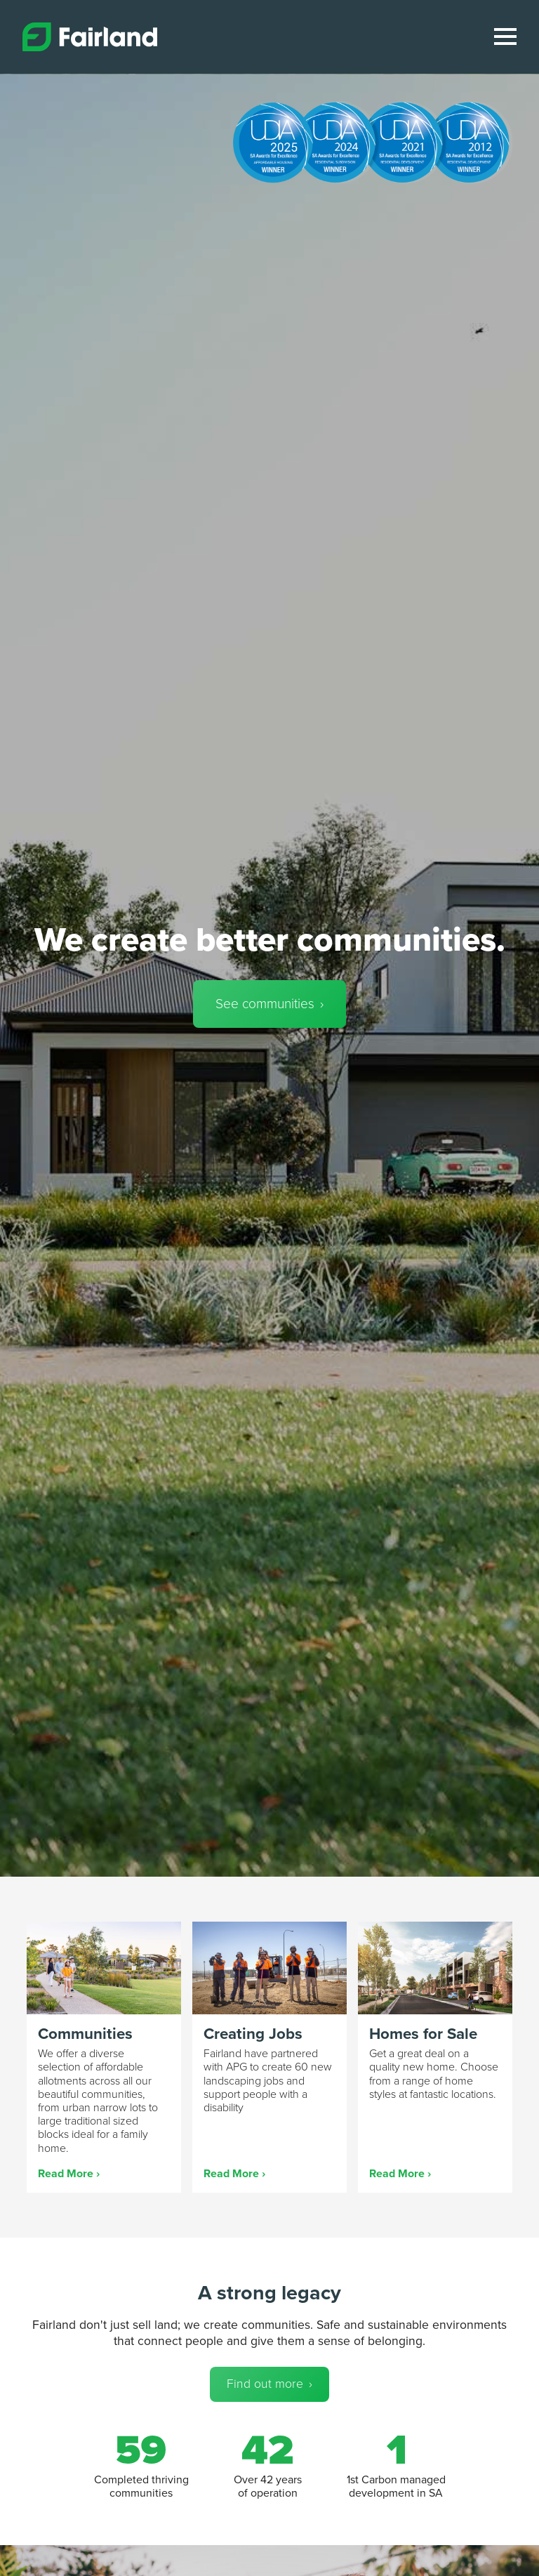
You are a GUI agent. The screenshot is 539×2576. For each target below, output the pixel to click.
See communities (264, 1004)
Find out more (265, 2384)
